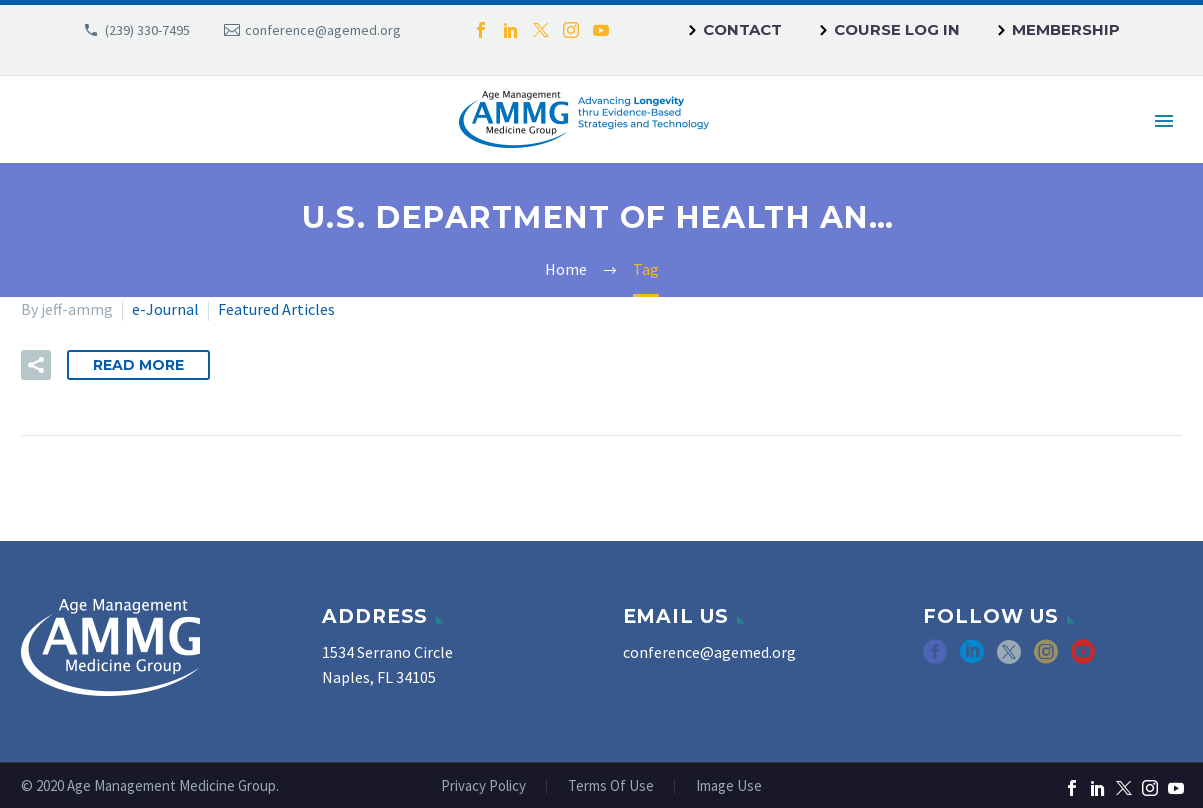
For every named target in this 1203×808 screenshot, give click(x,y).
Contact (742, 29)
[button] (36, 365)
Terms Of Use (611, 786)
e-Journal (165, 309)
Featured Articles (276, 309)
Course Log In (897, 29)
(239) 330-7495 (147, 30)
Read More (138, 365)
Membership (1066, 29)
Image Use (729, 786)
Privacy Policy (483, 786)
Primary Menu (1164, 121)
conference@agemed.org (323, 30)
